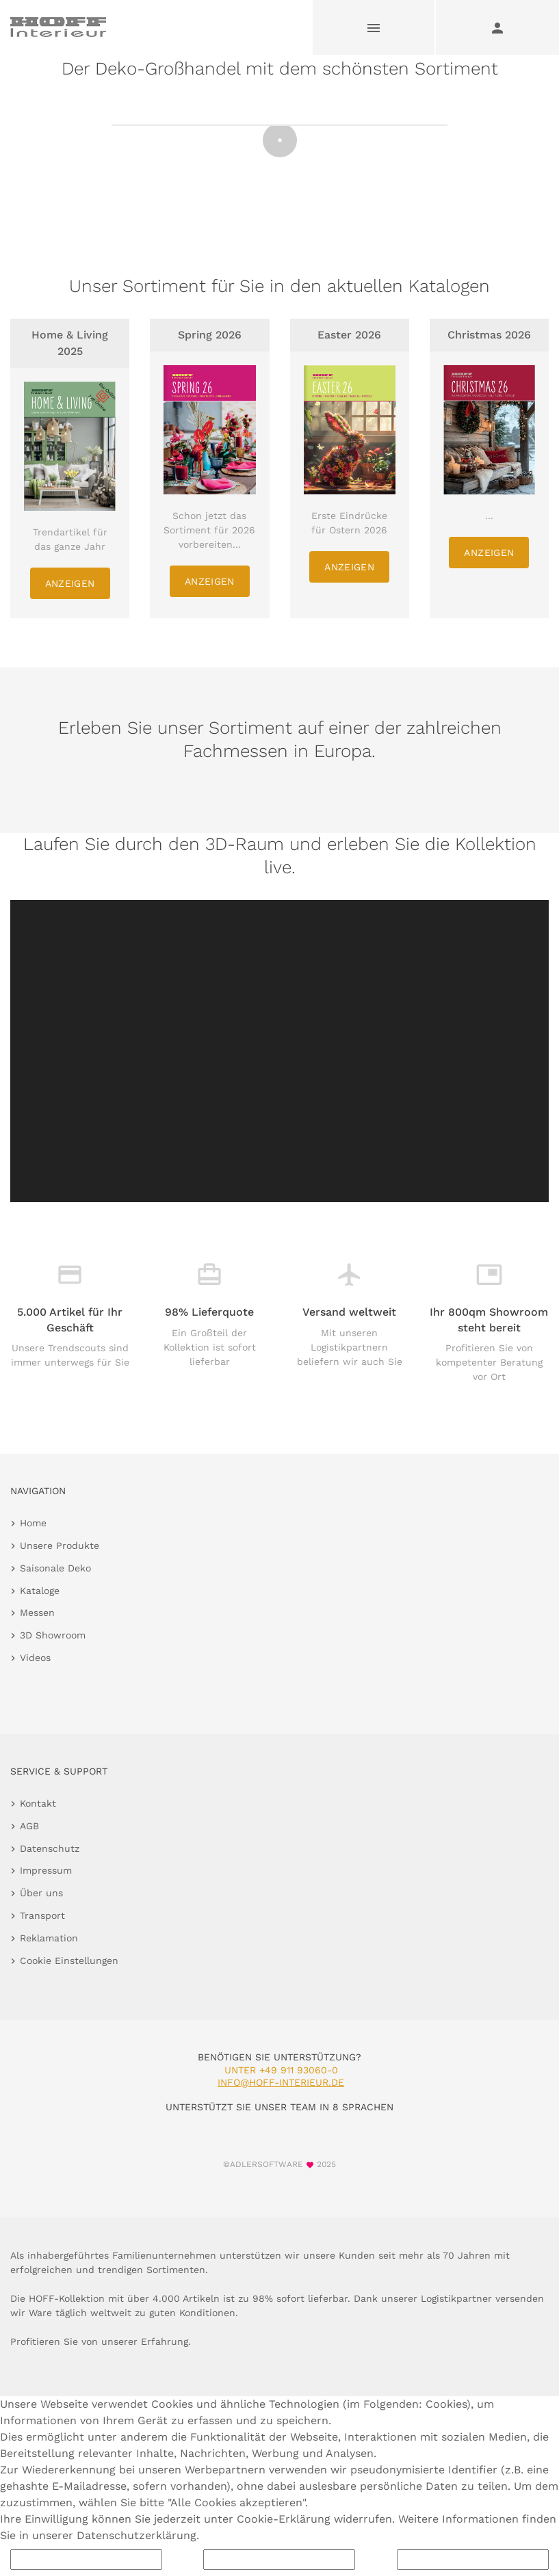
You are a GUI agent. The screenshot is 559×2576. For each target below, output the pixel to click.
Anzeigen (70, 583)
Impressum (46, 1870)
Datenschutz (49, 1848)
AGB (29, 1825)
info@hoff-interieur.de (281, 2082)
